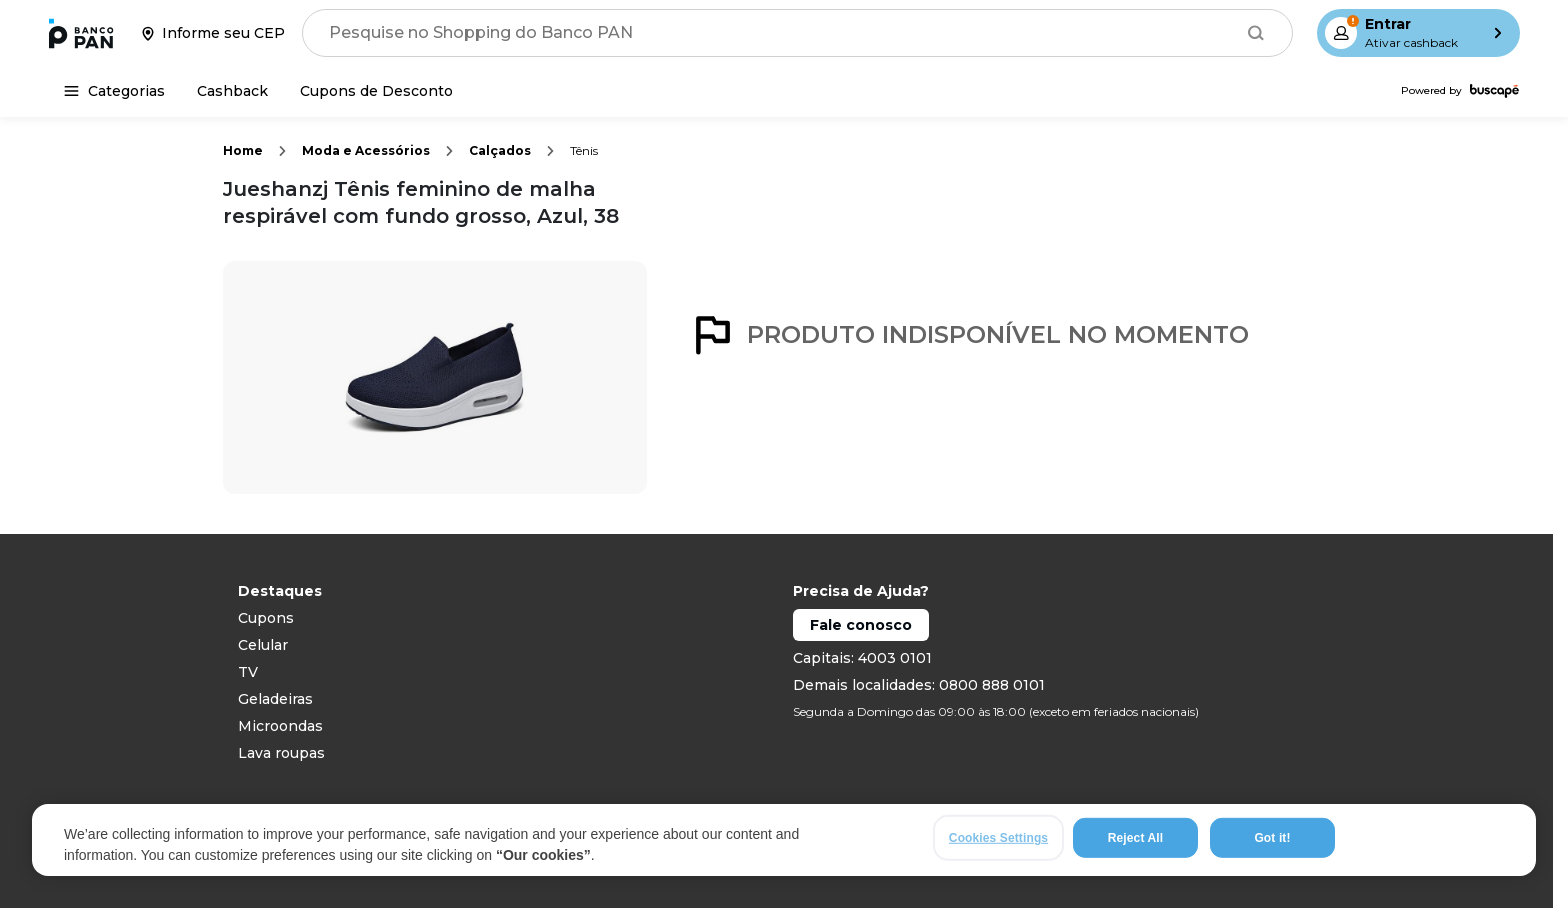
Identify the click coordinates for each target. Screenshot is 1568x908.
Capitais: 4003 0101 (862, 658)
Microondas (280, 726)
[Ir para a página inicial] (81, 33)
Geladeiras (275, 699)
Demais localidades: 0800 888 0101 (919, 685)
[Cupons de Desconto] (376, 91)
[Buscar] (1256, 33)
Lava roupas (281, 753)
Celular (263, 645)
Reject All (1135, 838)
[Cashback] (232, 91)
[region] (784, 840)
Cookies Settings (998, 838)
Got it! (1272, 838)
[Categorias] (114, 91)
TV (248, 672)
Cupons (266, 618)
